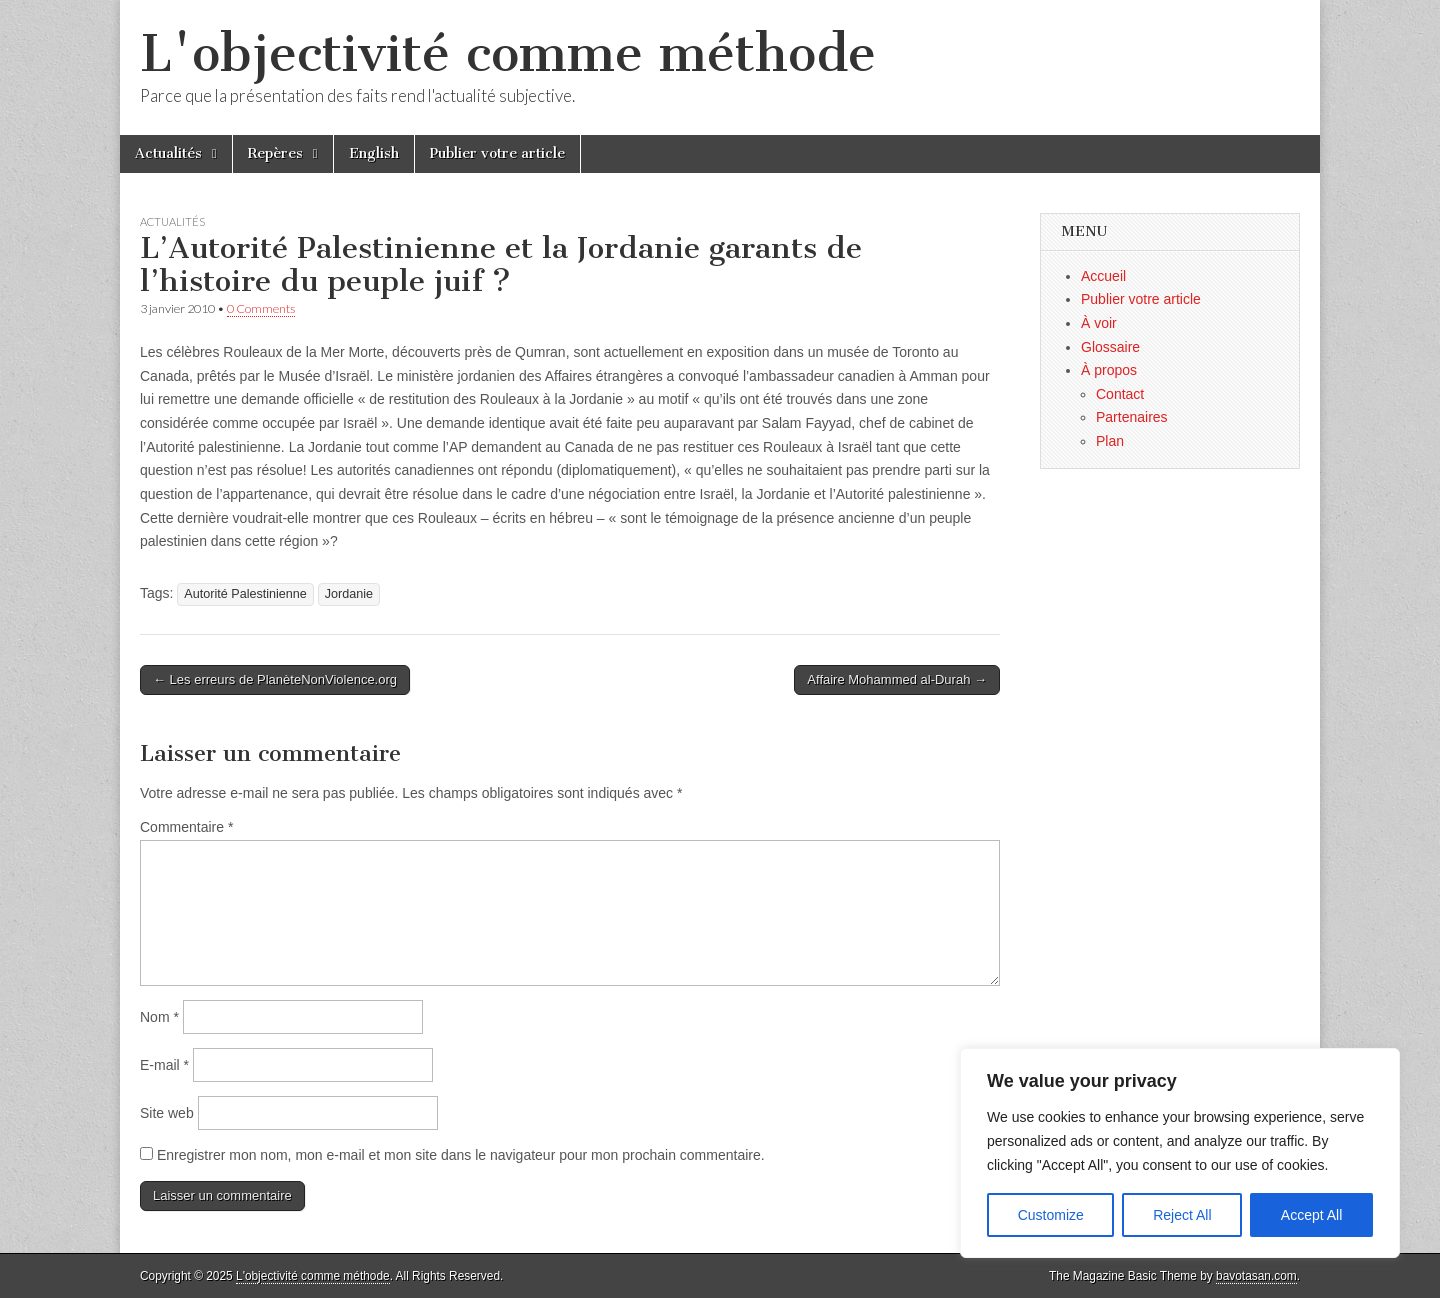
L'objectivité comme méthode (508, 53)
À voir (1099, 323)
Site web (167, 1113)
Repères (275, 153)
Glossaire (1110, 347)
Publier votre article (497, 153)
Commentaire (186, 827)
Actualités (168, 153)
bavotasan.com (1256, 1276)
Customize (1051, 1215)
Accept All (1311, 1215)
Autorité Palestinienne (245, 594)
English (374, 153)
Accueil (1103, 276)
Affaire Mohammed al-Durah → (897, 679)
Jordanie (349, 594)
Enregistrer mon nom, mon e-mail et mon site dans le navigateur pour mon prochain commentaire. (461, 1155)
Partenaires (1132, 417)
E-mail (164, 1065)
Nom (159, 1017)
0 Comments (261, 308)
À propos (1109, 370)
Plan (1110, 441)
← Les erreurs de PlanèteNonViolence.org (275, 679)
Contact (1120, 394)
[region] (1180, 1153)
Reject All (1182, 1215)
